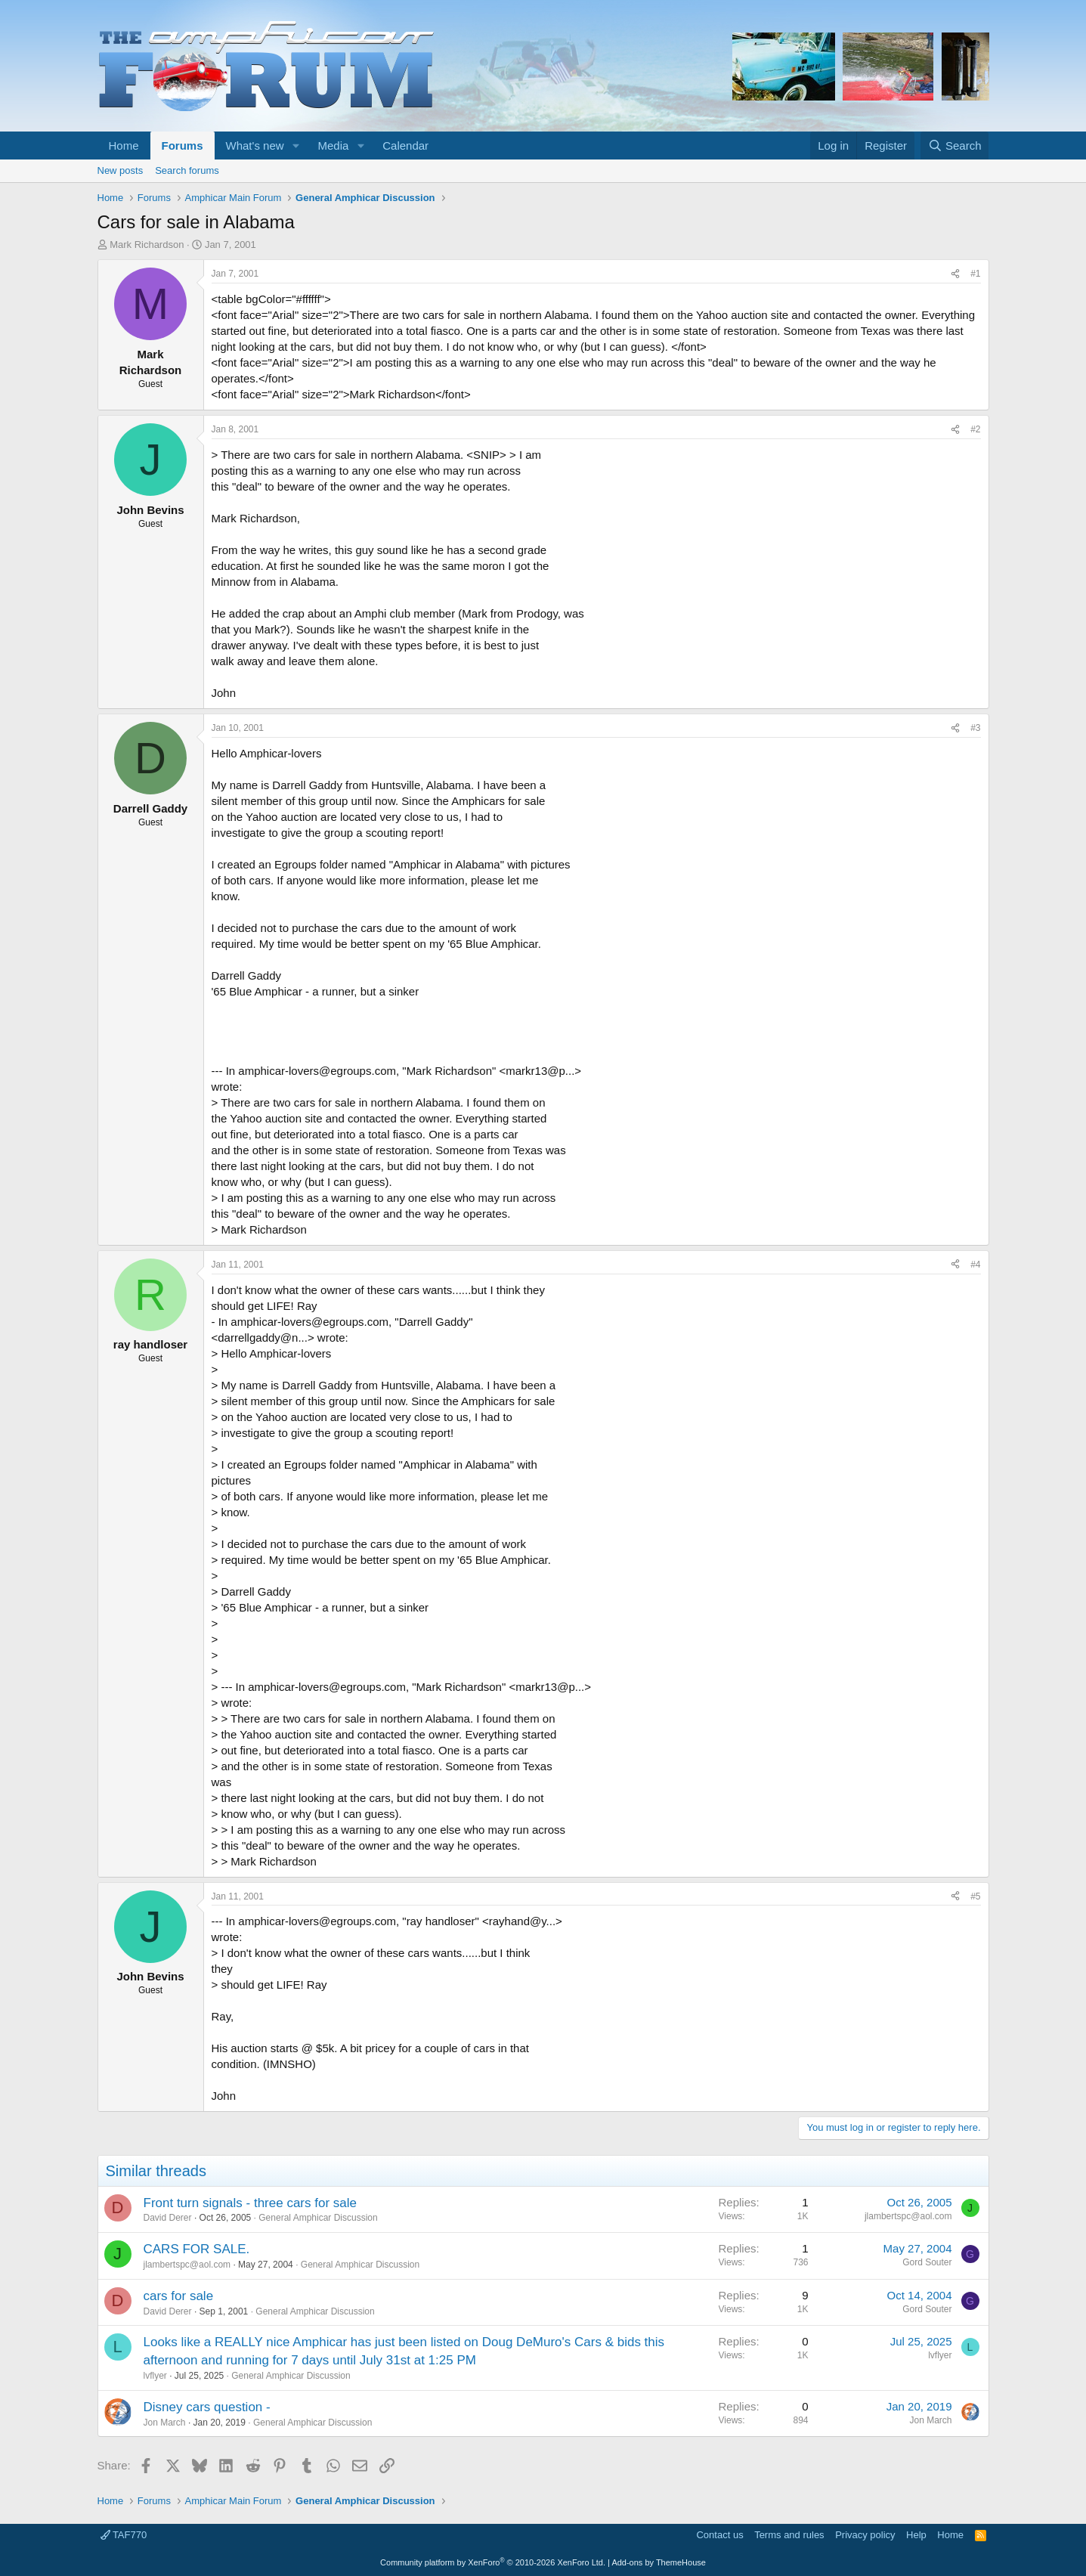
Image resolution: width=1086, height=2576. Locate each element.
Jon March (165, 2422)
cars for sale (179, 2296)
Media (332, 145)
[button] (295, 145)
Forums (182, 145)
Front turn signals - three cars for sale (250, 2203)
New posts (120, 170)
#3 (975, 728)
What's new (255, 145)
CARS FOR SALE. (197, 2249)
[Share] (955, 274)
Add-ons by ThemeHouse (658, 2562)
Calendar (405, 145)
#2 (975, 429)
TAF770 (124, 2534)
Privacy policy (865, 2534)
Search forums (187, 170)
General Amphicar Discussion (317, 2217)
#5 (975, 1896)
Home (124, 145)
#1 (975, 273)
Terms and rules (789, 2534)
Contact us (719, 2534)
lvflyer (155, 2375)
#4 (975, 1264)
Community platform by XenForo (492, 2562)
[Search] (954, 145)
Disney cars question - (207, 2407)
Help (916, 2534)
